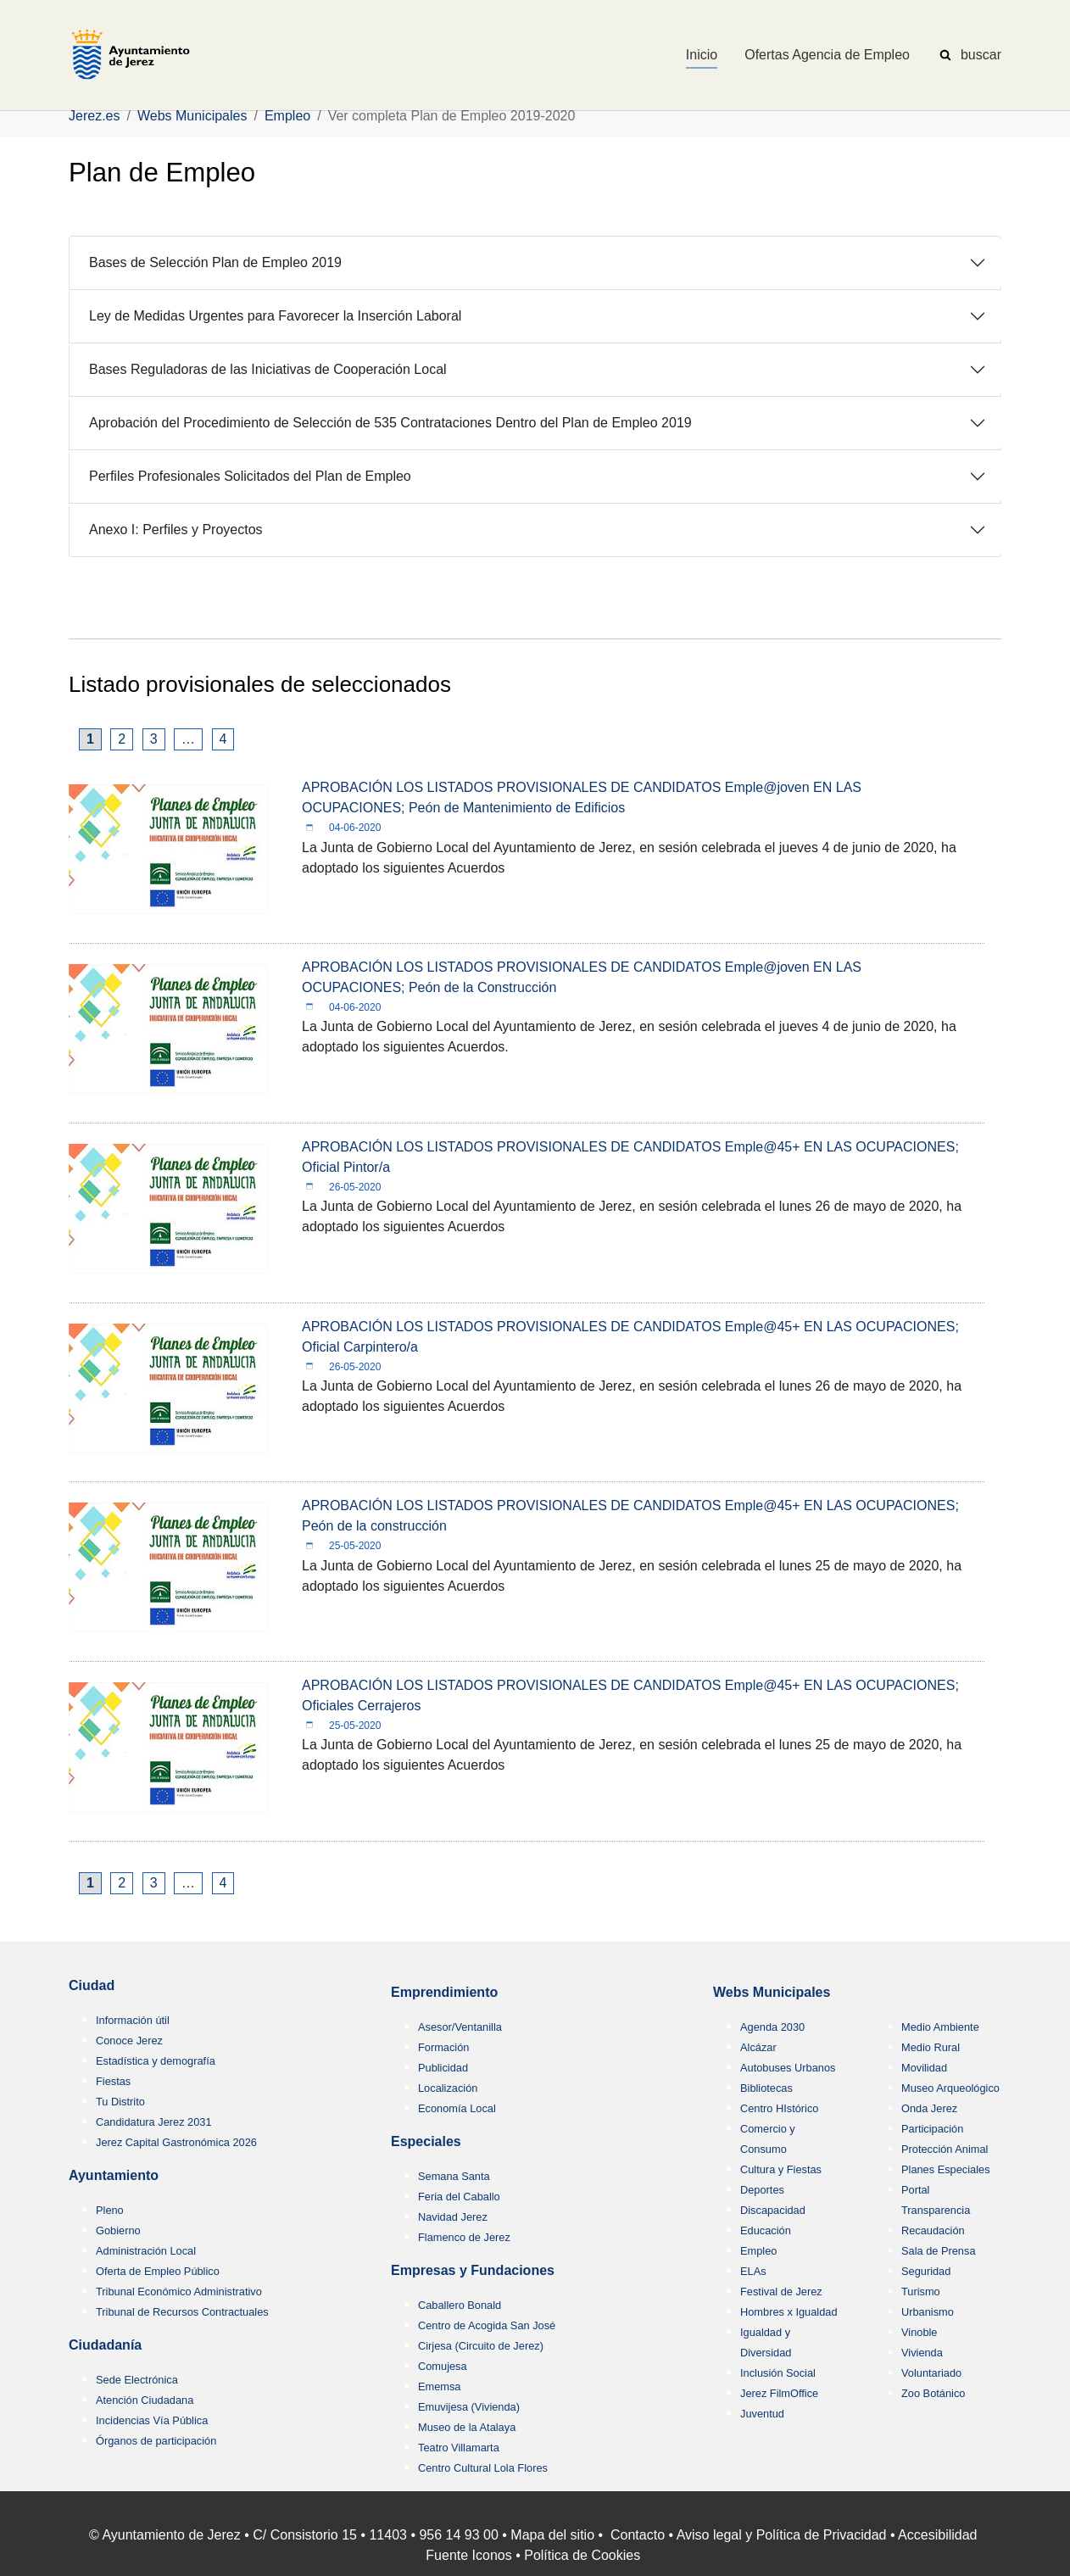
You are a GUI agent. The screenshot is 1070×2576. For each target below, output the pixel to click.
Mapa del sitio (552, 2535)
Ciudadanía (105, 2345)
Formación (443, 2047)
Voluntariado (931, 2373)
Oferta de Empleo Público (158, 2271)
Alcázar (758, 2047)
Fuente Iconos (468, 2555)
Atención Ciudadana (144, 2400)
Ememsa (439, 2386)
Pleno (110, 2210)
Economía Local (457, 2108)
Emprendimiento (444, 1992)
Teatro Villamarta (458, 2447)
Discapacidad (772, 2210)
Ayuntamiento (114, 2175)
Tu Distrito (120, 2101)
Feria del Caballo (459, 2196)
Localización (447, 2088)
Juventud (762, 2413)
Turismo (920, 2291)
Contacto (637, 2535)
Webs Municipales (771, 1992)
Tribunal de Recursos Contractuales (182, 2312)
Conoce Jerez (129, 2040)
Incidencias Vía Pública (152, 2420)
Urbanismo (927, 2312)
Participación (932, 2128)
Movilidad (924, 2067)
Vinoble (919, 2332)
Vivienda (922, 2352)
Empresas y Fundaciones (473, 2270)
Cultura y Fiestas (781, 2169)
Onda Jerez (929, 2108)
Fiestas (113, 2081)
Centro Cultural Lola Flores (483, 2468)
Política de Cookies (582, 2555)
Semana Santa (454, 2176)
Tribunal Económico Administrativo (179, 2291)
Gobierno (118, 2230)
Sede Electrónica (137, 2379)
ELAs (753, 2271)
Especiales (426, 2141)
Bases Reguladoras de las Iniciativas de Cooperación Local (268, 369)
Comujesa (442, 2366)
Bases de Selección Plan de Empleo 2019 (215, 262)
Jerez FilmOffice (779, 2393)
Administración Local (146, 2250)
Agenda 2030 (772, 2027)
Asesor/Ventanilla (460, 2027)
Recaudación (933, 2230)
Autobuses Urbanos (787, 2067)
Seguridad (925, 2271)
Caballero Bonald (459, 2305)
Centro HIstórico (779, 2108)
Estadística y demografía (155, 2061)
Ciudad (91, 1985)
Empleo (758, 2250)
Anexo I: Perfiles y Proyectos (176, 529)
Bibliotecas (766, 2088)
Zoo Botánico (933, 2393)
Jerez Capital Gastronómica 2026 (176, 2142)
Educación (765, 2230)
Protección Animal (944, 2149)
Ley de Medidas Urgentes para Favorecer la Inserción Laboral (275, 316)
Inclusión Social (778, 2373)
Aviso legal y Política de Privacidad (782, 2535)
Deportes (762, 2189)
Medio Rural (930, 2047)
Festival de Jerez (781, 2291)
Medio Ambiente (940, 2027)
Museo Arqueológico (950, 2088)
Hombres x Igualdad (789, 2312)
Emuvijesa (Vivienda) (469, 2406)
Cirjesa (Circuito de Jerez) (480, 2345)
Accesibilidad (937, 2535)
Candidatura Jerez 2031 (154, 2122)
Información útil (133, 2020)
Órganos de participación (156, 2440)
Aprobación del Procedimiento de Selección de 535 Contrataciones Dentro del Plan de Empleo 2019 (390, 422)
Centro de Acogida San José (486, 2325)
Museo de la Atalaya (466, 2427)
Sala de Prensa (938, 2250)
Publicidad (443, 2067)
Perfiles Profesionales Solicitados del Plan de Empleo (250, 476)
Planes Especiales (945, 2169)
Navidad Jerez (453, 2217)
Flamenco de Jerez (464, 2237)
